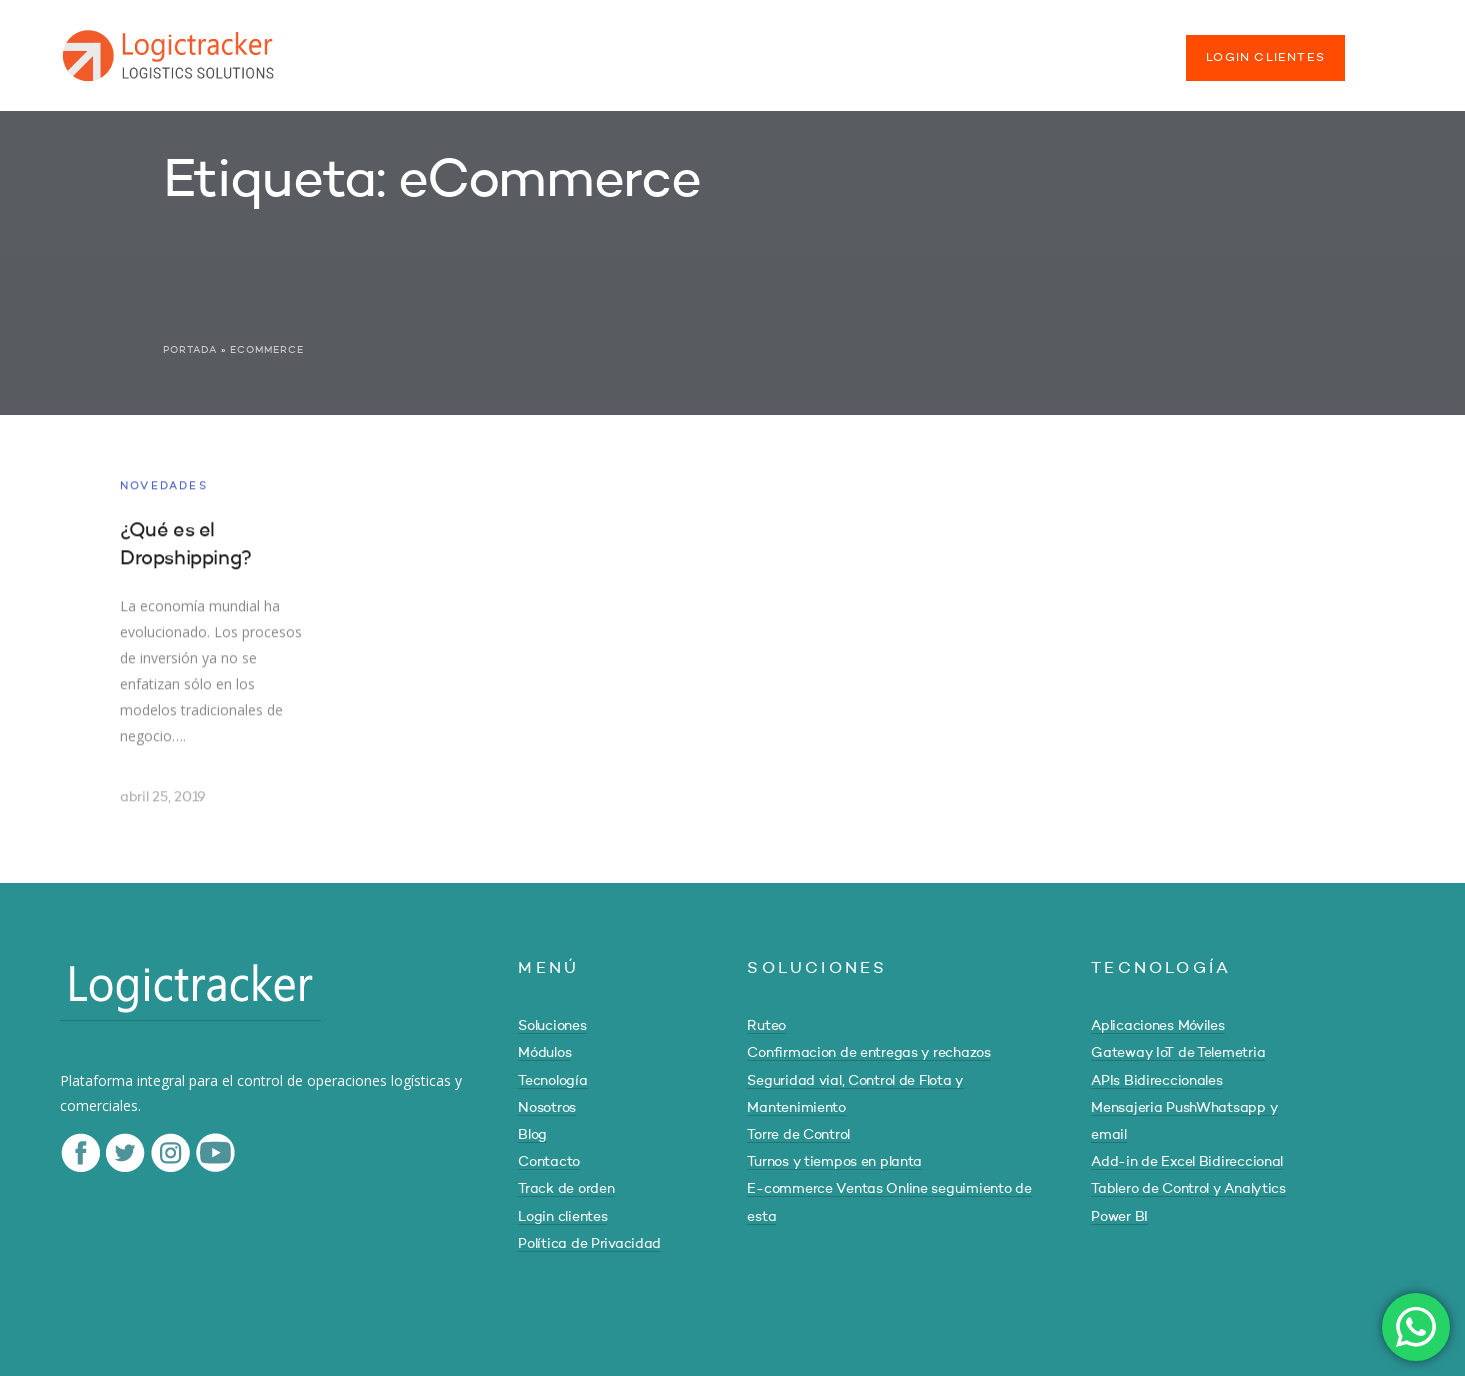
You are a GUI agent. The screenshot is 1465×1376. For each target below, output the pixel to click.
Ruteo (766, 1026)
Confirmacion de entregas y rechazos (868, 1053)
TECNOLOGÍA (643, 48)
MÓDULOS (526, 48)
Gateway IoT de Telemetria (1178, 1053)
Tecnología (552, 1081)
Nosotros (547, 1108)
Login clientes (562, 1217)
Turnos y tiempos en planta (834, 1162)
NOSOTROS (765, 48)
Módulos (544, 1053)
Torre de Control (798, 1135)
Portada (190, 350)
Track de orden (566, 1189)
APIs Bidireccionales (1156, 1081)
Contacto (549, 1162)
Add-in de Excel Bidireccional (1187, 1162)
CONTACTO (952, 48)
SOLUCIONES (409, 48)
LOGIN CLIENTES (1265, 58)
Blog (532, 1135)
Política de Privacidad (589, 1244)
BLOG (858, 48)
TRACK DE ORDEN (1089, 48)
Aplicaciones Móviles (1157, 1026)
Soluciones (552, 1026)
